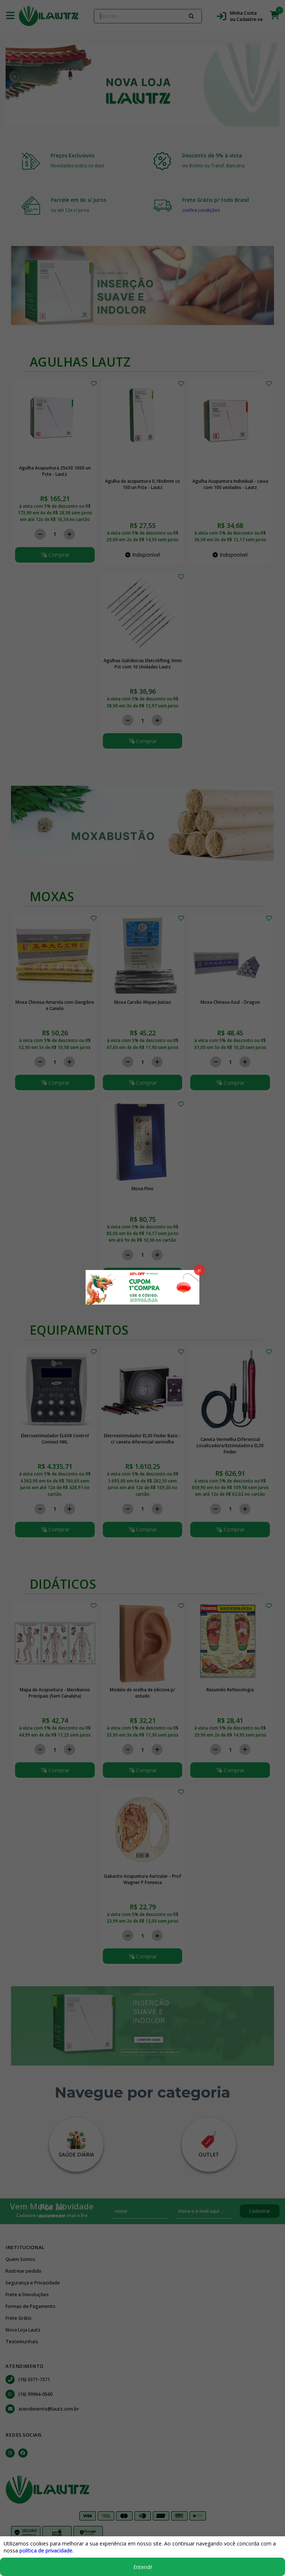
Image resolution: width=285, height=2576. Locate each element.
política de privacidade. (46, 2550)
